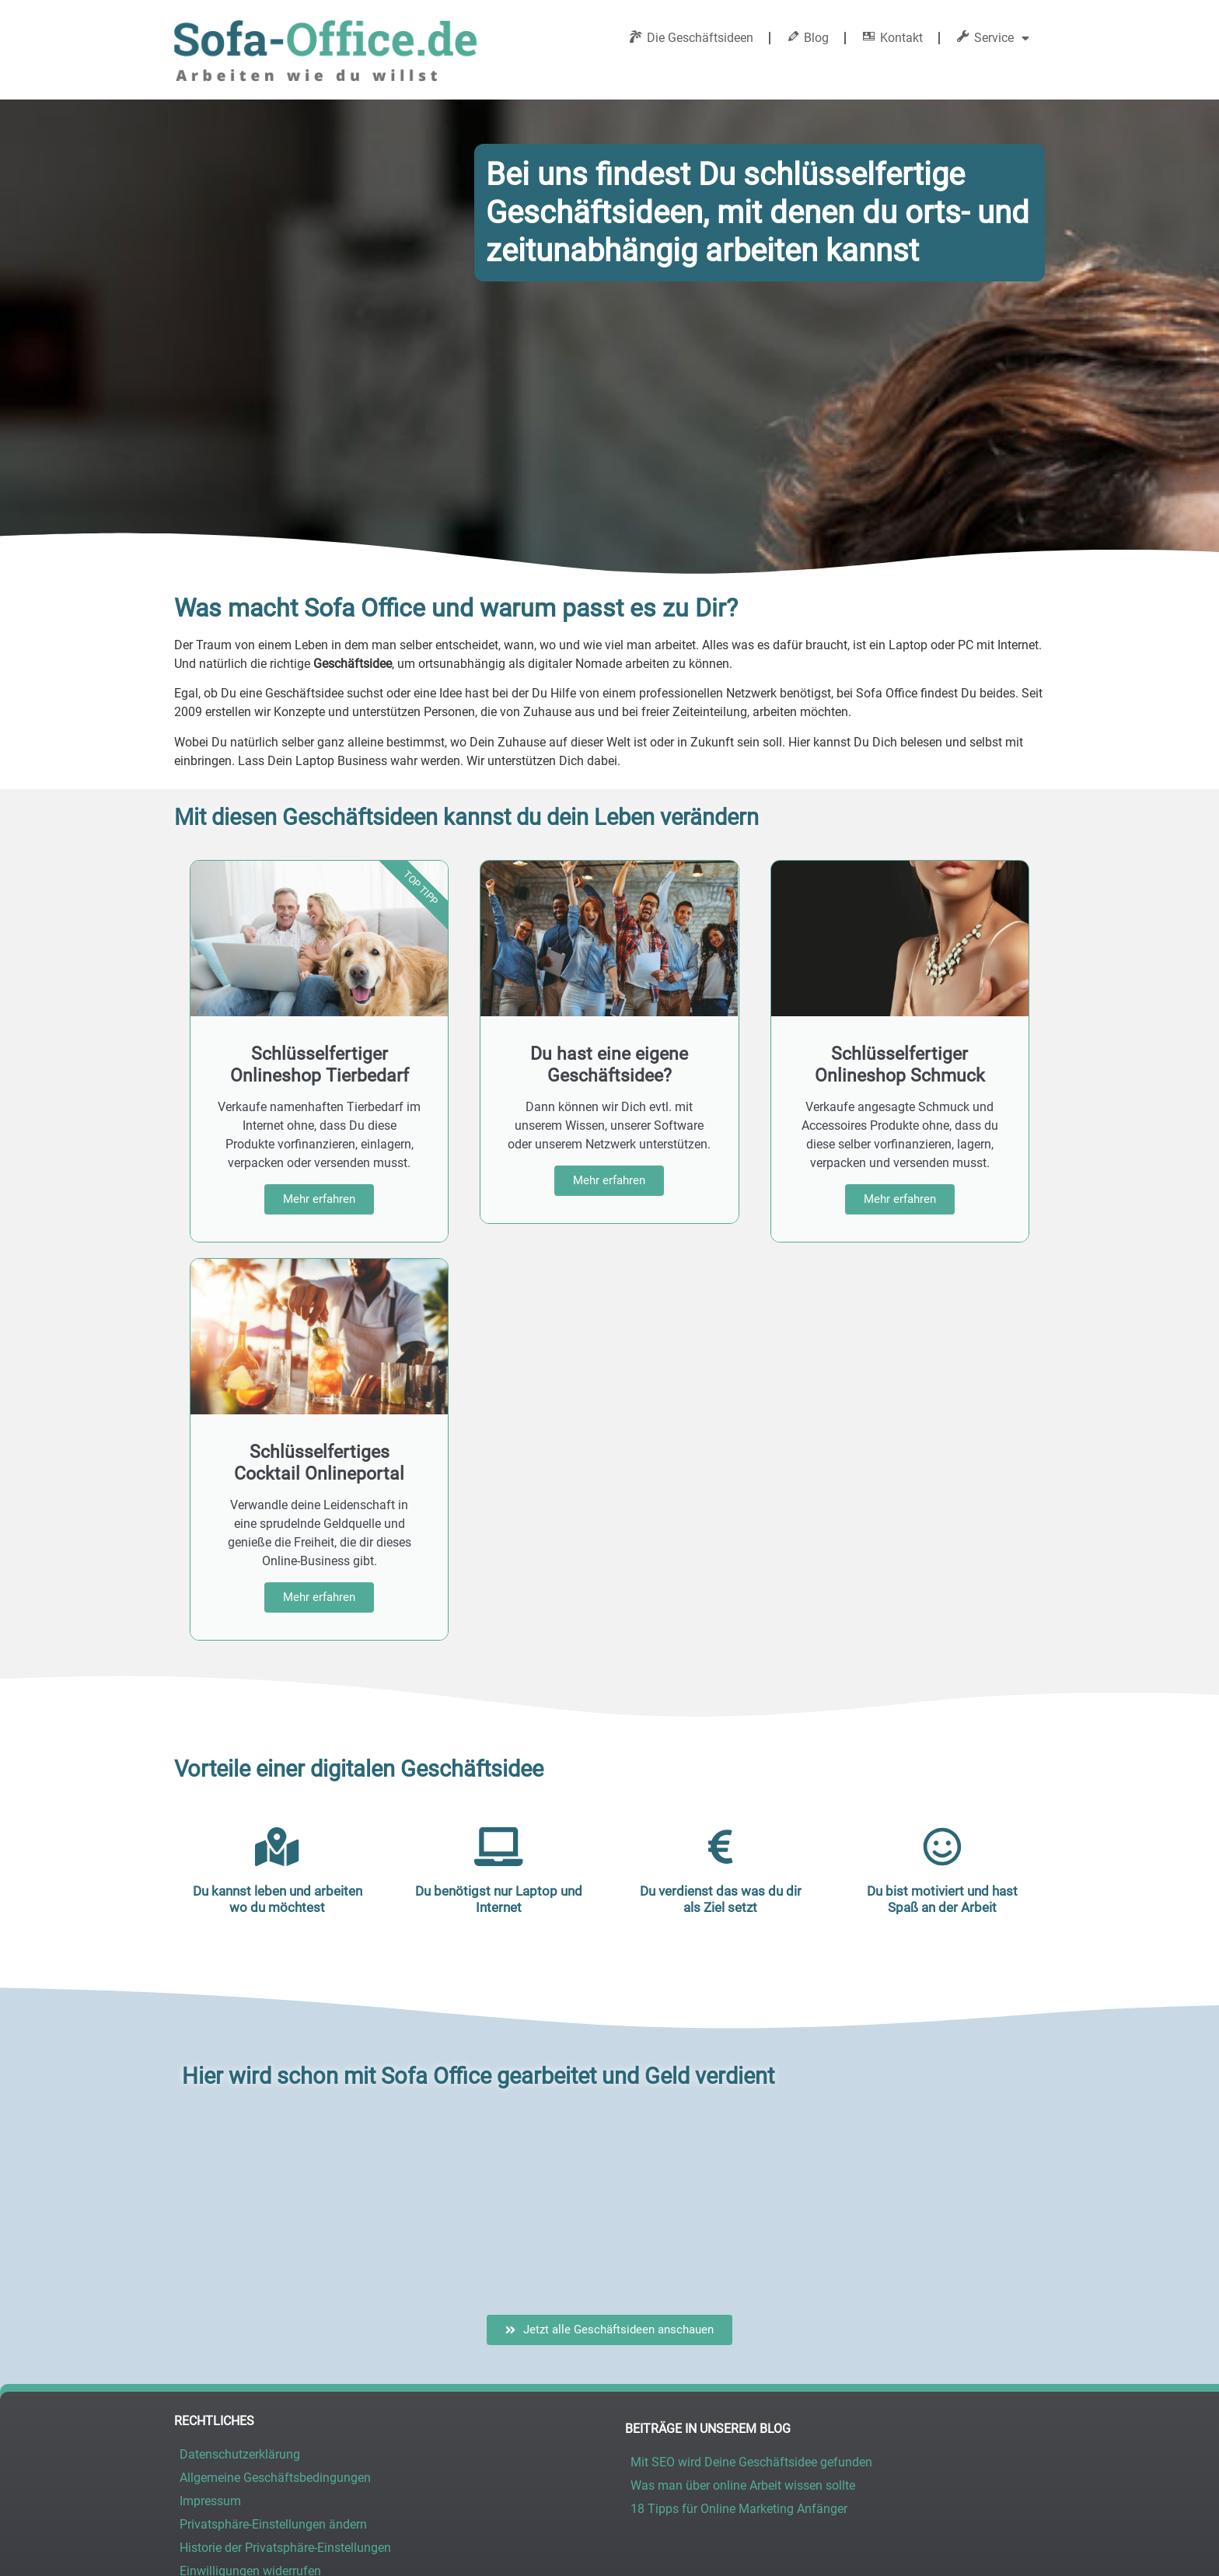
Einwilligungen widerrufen (250, 2383)
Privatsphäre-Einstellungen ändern (273, 2337)
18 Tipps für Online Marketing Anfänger (738, 2321)
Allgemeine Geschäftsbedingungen (275, 2290)
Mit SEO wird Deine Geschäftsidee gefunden (751, 2274)
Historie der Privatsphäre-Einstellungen (285, 2360)
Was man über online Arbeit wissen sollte (742, 2298)
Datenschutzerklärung (240, 2267)
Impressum (210, 2313)
